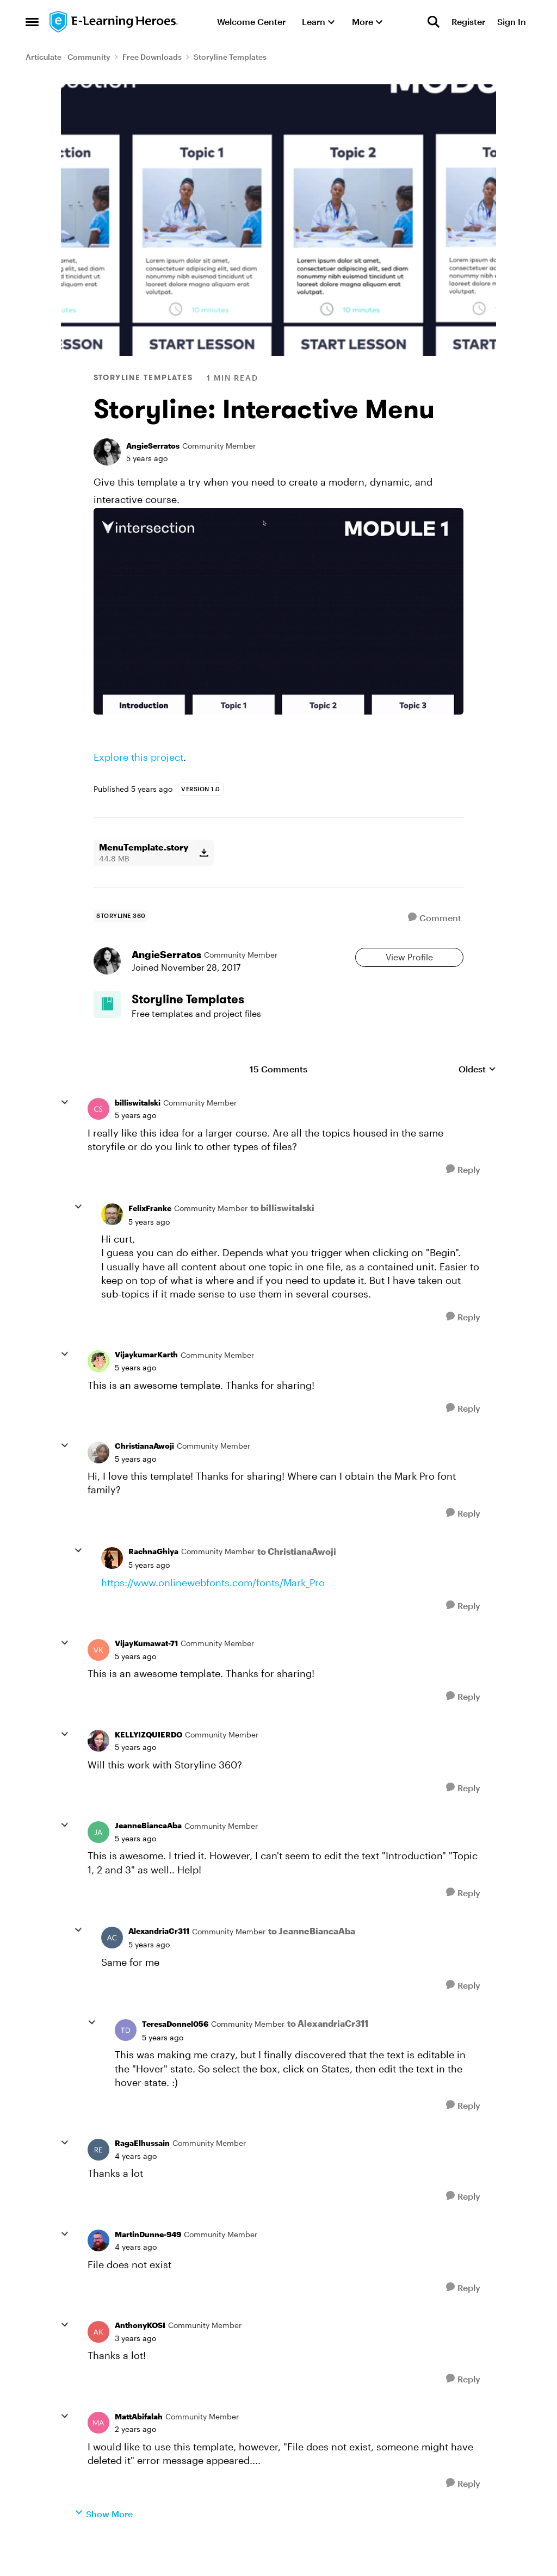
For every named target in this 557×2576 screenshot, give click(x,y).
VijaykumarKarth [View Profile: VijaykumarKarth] (146, 1385)
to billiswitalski (282, 1238)
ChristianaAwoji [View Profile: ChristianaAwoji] (144, 1476)
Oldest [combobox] (477, 1100)
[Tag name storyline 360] (121, 916)
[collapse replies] (64, 1132)
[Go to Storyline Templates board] (115, 1029)
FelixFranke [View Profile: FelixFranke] (149, 1239)
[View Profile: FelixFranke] (112, 1245)
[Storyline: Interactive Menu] (135, 1146)
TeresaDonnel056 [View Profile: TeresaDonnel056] (175, 2054)
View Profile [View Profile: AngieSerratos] (409, 965)
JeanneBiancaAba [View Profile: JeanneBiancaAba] (148, 1856)
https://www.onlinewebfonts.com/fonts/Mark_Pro (213, 1613)
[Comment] (434, 918)
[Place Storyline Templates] (212, 1022)
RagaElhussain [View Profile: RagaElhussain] (142, 2173)
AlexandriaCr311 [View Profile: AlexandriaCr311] (158, 1961)
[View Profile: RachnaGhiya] (112, 1589)
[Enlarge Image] (278, 611)
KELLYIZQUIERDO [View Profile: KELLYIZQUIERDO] (148, 1765)
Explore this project (138, 757)
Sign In (511, 21)
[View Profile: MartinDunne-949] (98, 2271)
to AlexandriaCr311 (327, 2054)
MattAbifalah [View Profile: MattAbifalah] (139, 2447)
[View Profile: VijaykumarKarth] (98, 1392)
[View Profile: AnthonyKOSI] (98, 2363)
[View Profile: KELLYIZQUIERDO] (98, 1772)
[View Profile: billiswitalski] (98, 1140)
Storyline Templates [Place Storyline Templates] (230, 56)
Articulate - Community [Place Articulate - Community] (68, 56)
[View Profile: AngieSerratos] (107, 451)
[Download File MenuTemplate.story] (204, 853)
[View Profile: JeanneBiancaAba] (98, 1863)
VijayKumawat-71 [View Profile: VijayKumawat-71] (146, 1674)
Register (468, 21)
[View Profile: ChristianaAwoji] (98, 1483)
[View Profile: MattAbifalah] (98, 2454)
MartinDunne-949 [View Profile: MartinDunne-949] (148, 2264)
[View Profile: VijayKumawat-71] (98, 1681)
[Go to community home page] (114, 22)
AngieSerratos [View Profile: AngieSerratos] (153, 445)
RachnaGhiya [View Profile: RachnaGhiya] (153, 1582)
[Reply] (463, 1200)
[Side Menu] (32, 22)
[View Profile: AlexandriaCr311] (112, 1968)
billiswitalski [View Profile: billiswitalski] (137, 1133)
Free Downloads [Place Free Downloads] (152, 56)
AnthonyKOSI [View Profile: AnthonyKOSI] (140, 2356)
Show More (104, 2543)
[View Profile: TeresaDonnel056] (126, 2061)
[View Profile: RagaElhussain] (98, 2180)
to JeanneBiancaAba (311, 1962)
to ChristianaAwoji (296, 1582)
